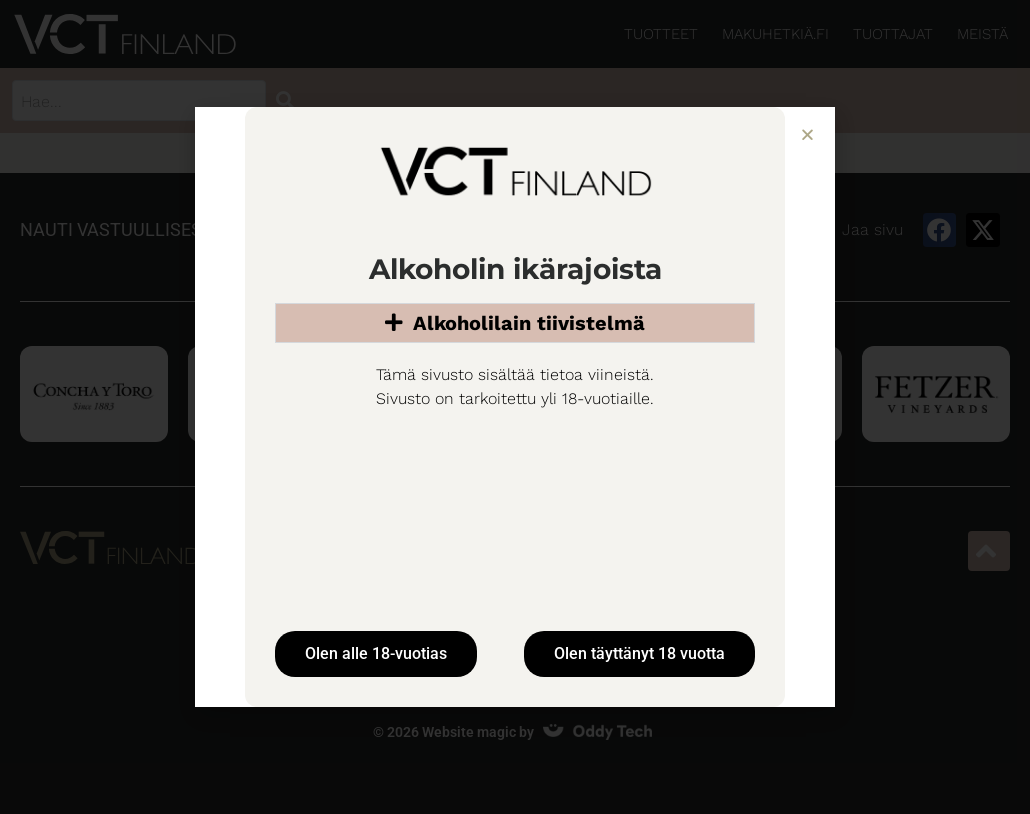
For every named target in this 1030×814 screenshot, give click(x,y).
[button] (807, 134)
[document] (515, 407)
